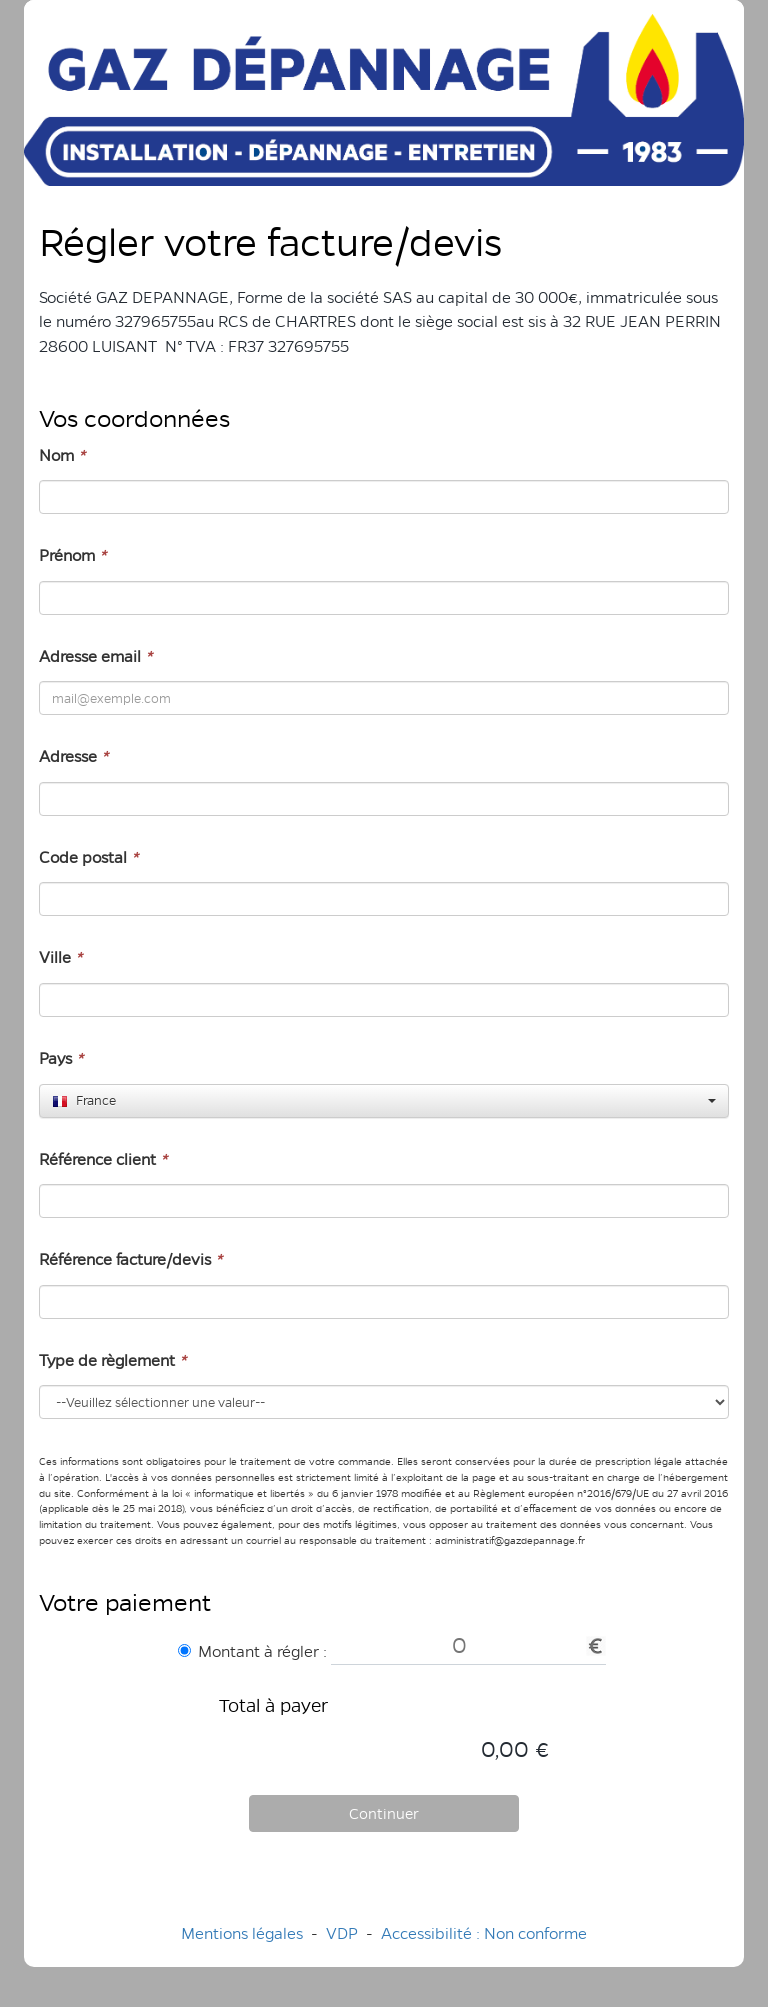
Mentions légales (242, 1933)
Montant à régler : (252, 1651)
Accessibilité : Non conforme (484, 1933)
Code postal (88, 857)
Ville (60, 957)
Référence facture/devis (130, 1259)
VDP (344, 1933)
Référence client (103, 1159)
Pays (61, 1058)
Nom (62, 455)
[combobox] (384, 1101)
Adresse (73, 756)
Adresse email (95, 656)
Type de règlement (112, 1360)
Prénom (72, 555)
